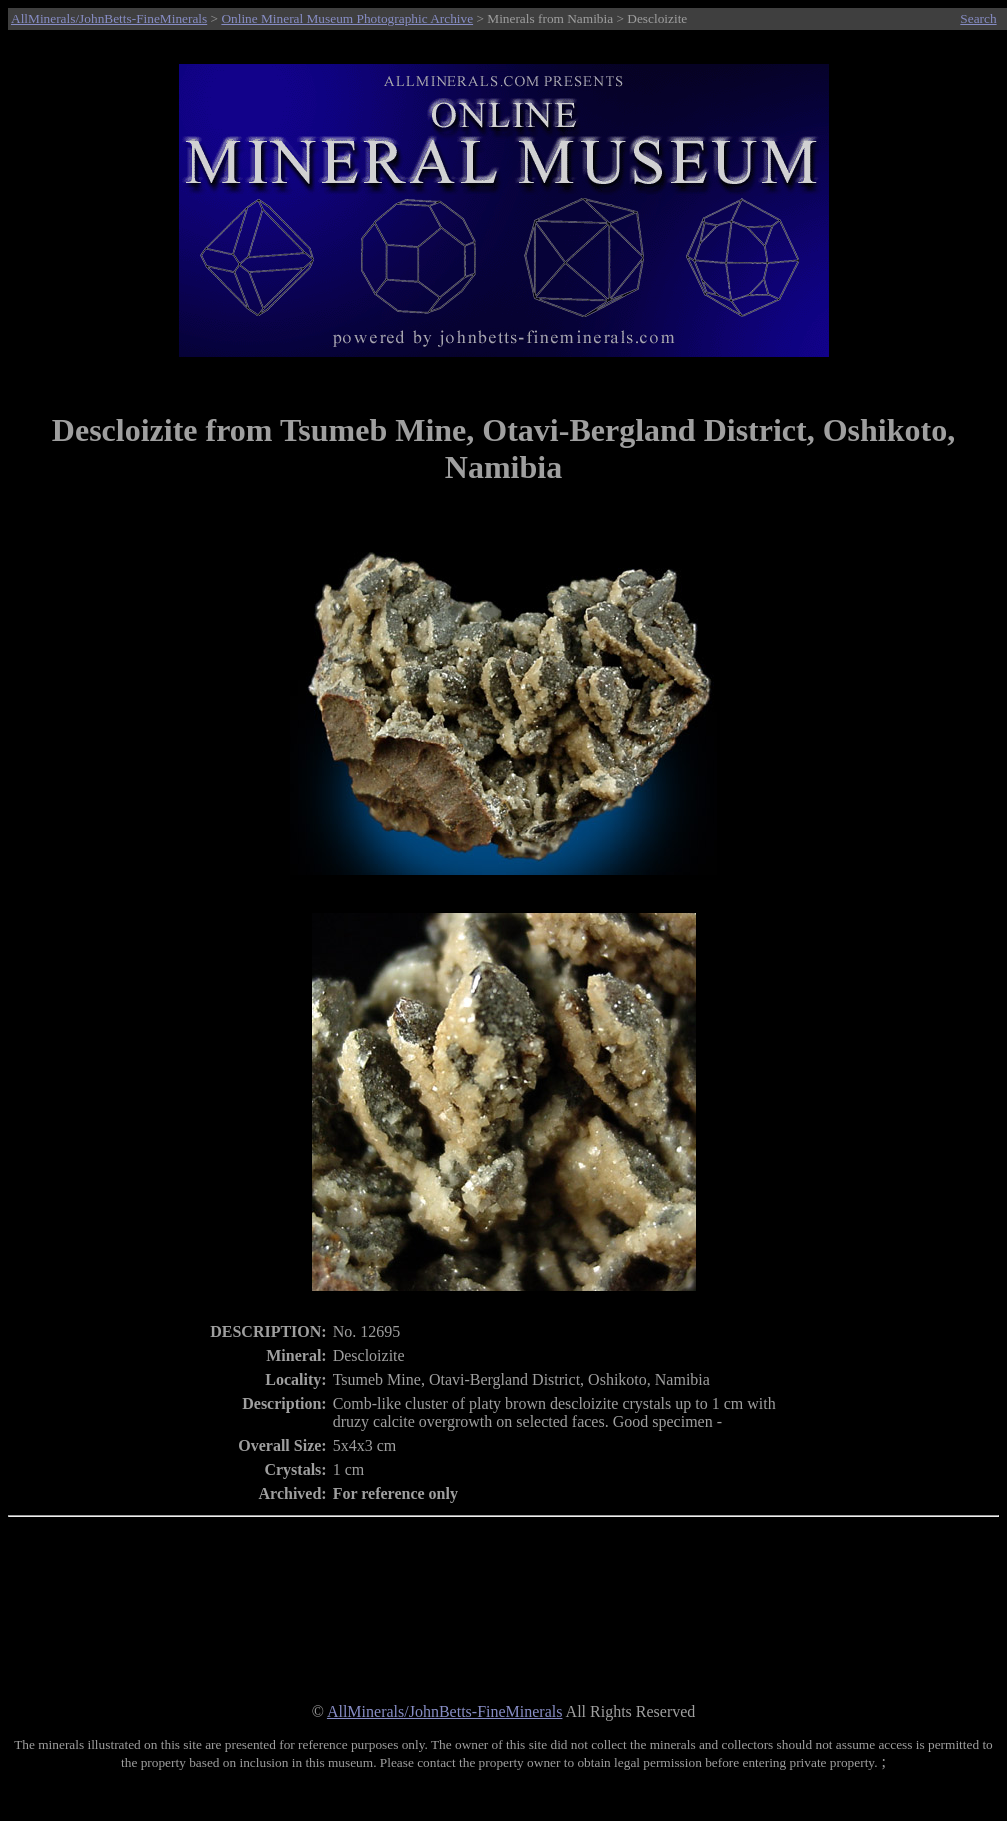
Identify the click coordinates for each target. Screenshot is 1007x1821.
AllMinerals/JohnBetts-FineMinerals (109, 18)
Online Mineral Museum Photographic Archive (347, 18)
